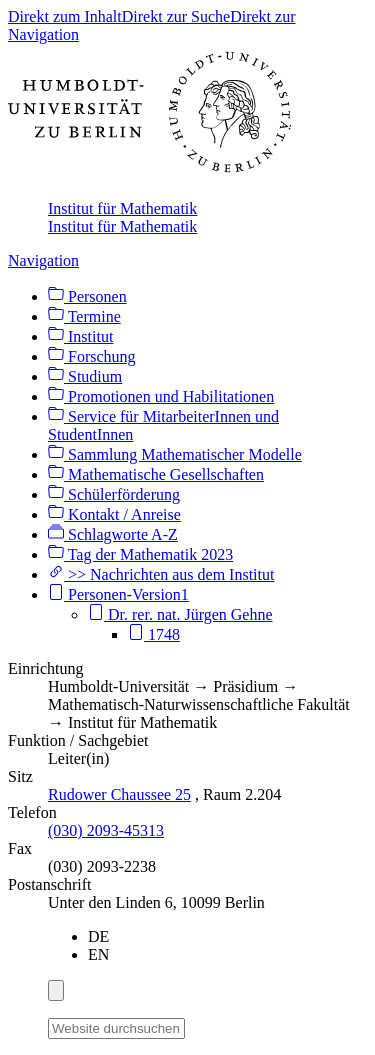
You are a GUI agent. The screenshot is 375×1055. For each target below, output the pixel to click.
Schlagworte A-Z (113, 534)
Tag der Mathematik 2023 (140, 554)
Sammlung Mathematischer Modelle (175, 454)
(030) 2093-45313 (106, 830)
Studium (85, 376)
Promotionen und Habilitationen (161, 396)
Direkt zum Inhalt (65, 16)
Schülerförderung (114, 494)
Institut (80, 336)
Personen (87, 296)
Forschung (92, 356)
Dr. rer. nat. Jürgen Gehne (180, 614)
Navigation (43, 260)
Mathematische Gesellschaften (156, 474)
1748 (154, 634)
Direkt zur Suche (176, 16)
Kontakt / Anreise (114, 514)
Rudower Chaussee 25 (119, 794)
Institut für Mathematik (122, 208)
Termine (84, 316)
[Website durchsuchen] (116, 1028)
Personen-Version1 (118, 594)
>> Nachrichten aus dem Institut (161, 574)
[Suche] (197, 1025)
